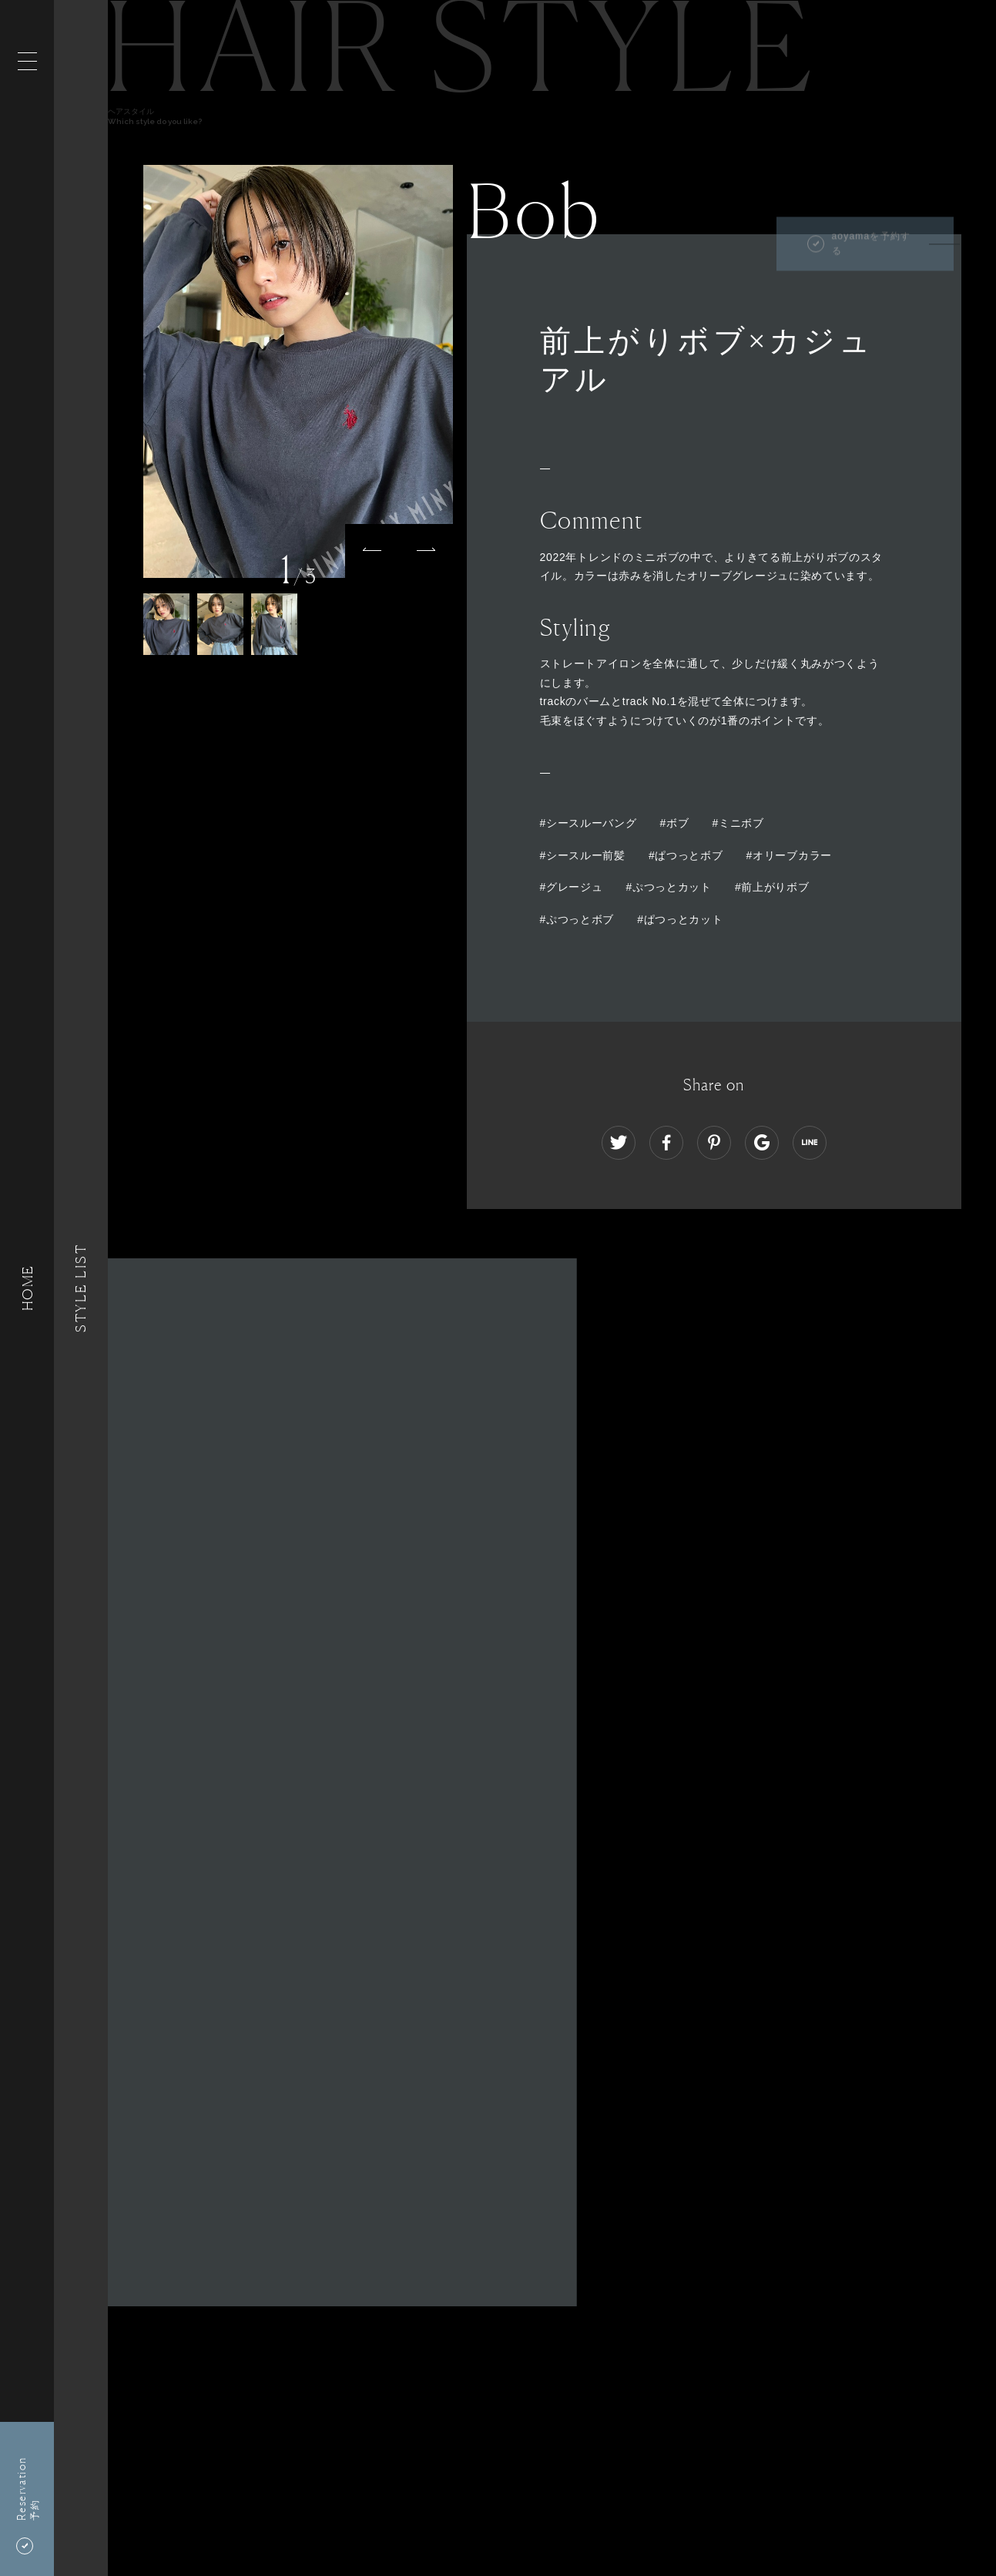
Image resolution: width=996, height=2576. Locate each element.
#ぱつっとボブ (686, 855)
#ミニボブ (737, 823)
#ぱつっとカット (680, 919)
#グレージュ (571, 887)
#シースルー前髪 (582, 855)
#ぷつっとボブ (577, 919)
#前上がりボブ (772, 887)
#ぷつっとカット (669, 887)
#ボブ (674, 823)
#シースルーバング (588, 823)
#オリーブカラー (789, 855)
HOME (26, 1288)
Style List (80, 1288)
